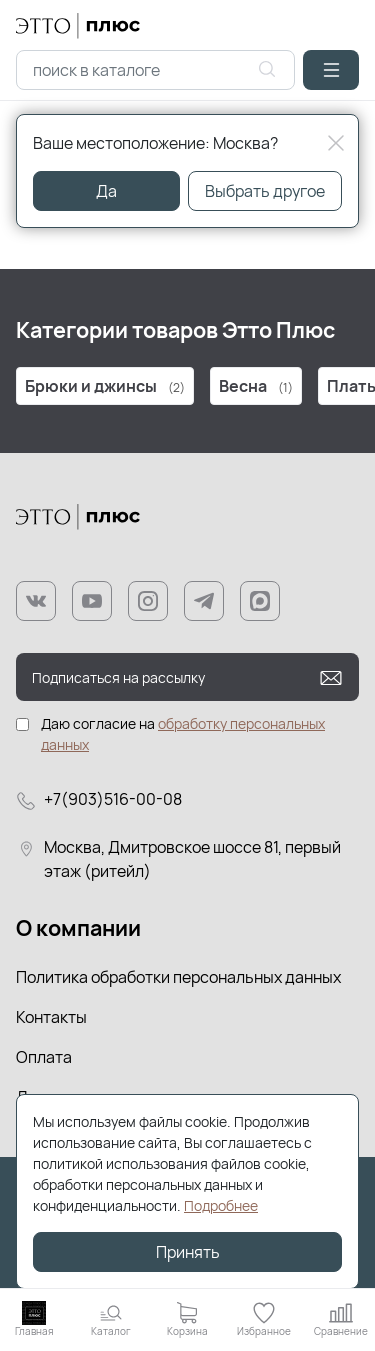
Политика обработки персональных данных (178, 977)
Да (106, 191)
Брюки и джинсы (105, 386)
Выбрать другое (265, 191)
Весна (256, 386)
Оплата (44, 1057)
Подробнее (221, 1205)
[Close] (336, 143)
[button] (331, 70)
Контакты (51, 1017)
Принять (188, 1252)
